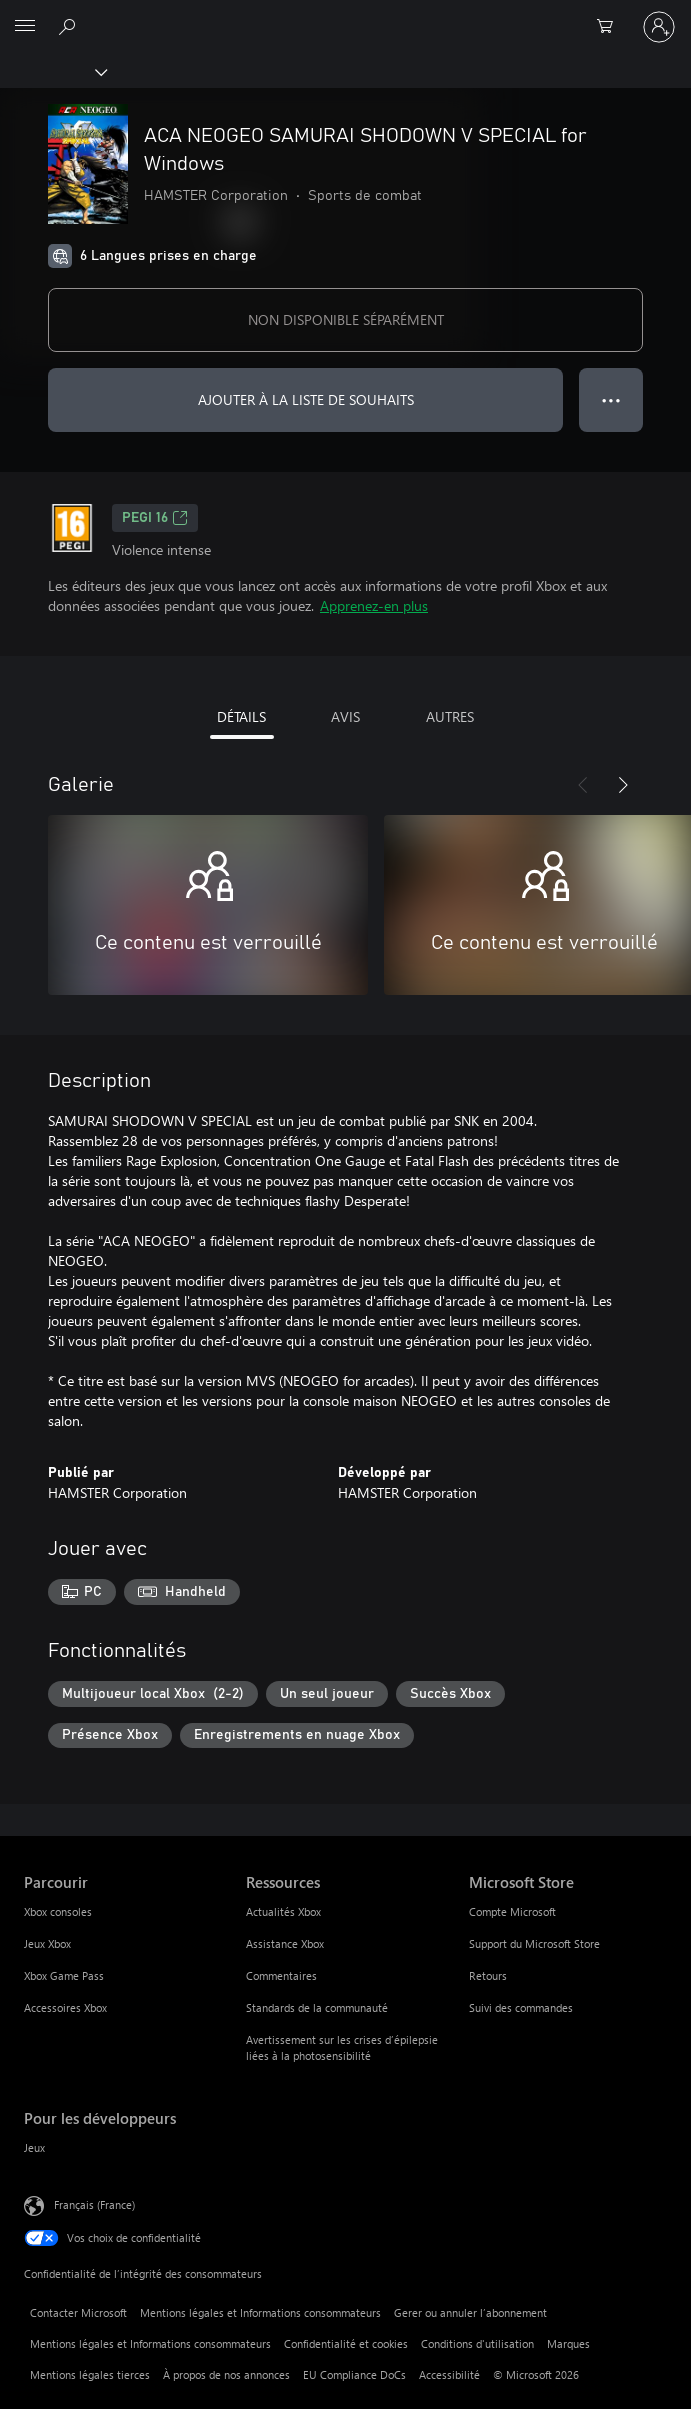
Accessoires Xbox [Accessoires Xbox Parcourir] (65, 2007)
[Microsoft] (345, 15)
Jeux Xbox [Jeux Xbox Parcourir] (47, 1943)
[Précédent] (583, 785)
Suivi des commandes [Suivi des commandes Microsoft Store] (521, 2007)
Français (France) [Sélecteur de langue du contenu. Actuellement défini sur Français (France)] (94, 2204)
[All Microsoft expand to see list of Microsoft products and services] (25, 27)
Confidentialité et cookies (346, 2343)
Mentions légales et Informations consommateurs (260, 2312)
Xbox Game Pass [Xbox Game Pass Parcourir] (64, 1975)
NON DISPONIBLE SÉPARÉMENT (346, 319)
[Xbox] (52, 71)
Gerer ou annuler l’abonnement (470, 2312)
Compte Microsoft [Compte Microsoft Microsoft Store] (512, 1911)
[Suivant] (623, 785)
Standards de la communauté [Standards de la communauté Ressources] (317, 2007)
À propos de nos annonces (226, 2374)
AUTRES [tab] (450, 716)
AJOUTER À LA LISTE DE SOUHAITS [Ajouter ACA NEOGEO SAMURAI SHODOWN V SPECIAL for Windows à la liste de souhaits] (306, 399)
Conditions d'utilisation (477, 2343)
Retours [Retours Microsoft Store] (488, 1975)
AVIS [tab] (345, 716)
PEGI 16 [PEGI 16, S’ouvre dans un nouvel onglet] (155, 518)
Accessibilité (449, 2374)
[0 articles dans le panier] (611, 27)
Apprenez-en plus (374, 605)
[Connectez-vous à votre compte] (659, 27)
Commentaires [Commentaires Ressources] (281, 1975)
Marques (568, 2343)
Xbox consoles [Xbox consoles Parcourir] (58, 1911)
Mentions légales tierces (90, 2374)
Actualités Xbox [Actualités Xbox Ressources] (283, 1911)
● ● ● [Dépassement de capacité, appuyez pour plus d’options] (611, 399)
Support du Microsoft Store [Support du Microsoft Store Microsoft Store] (534, 1943)
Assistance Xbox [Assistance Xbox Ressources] (285, 1943)
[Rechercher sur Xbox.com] (70, 26)
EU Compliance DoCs (354, 2374)
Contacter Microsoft (78, 2312)
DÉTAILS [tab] (241, 716)
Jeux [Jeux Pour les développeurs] (34, 2147)
